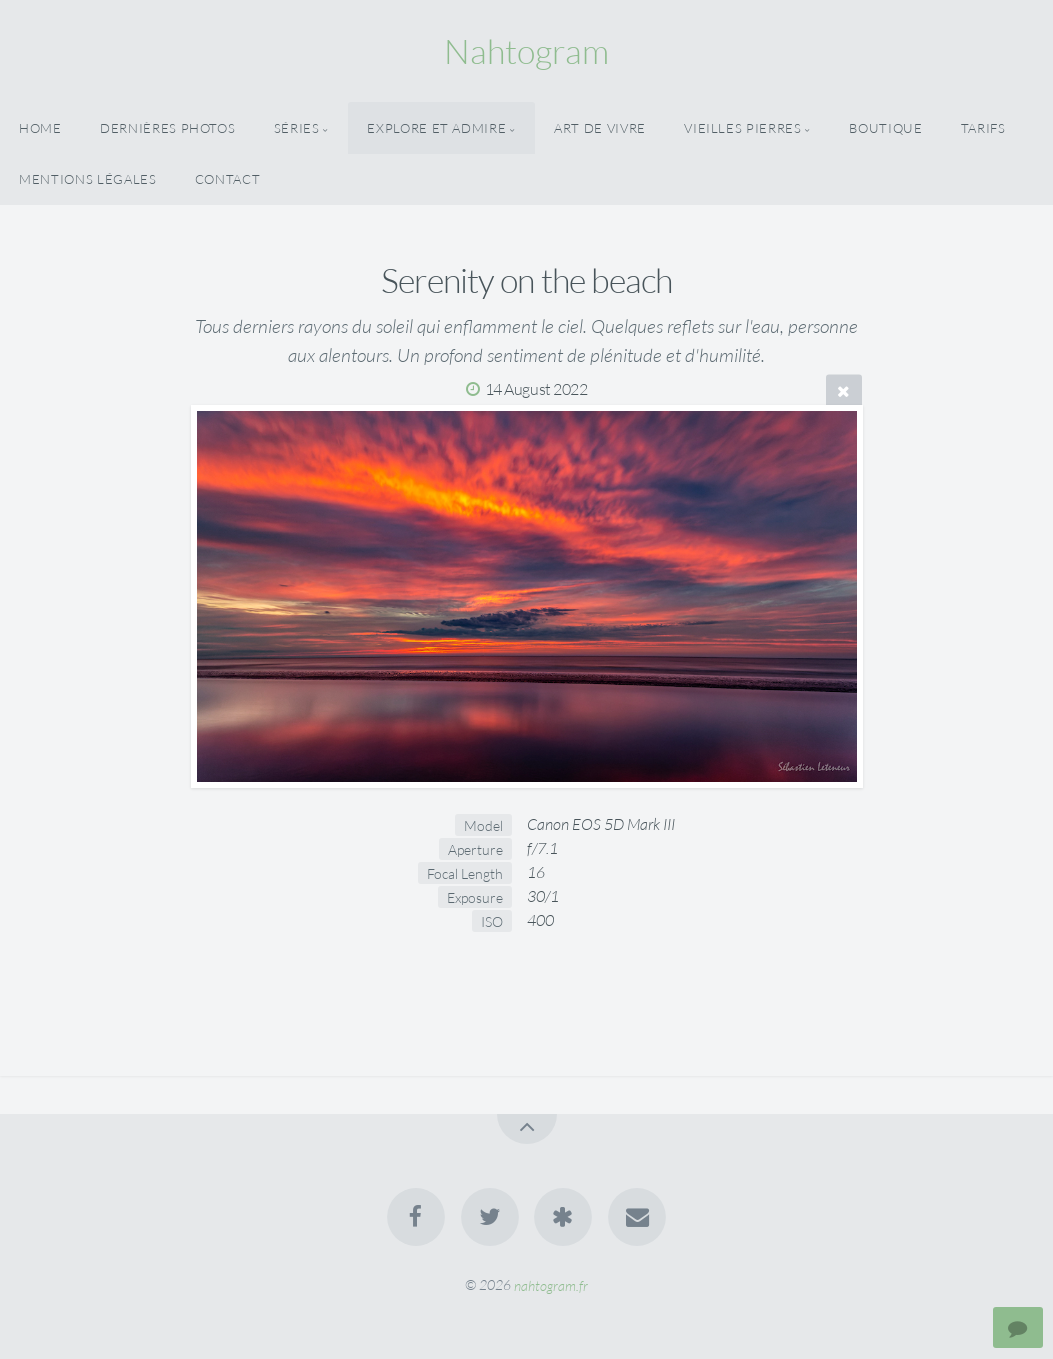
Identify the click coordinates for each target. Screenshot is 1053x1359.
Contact (227, 179)
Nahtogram (526, 51)
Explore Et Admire (436, 128)
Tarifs (983, 128)
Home (40, 128)
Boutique (885, 128)
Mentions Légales (87, 179)
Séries (297, 128)
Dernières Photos (167, 128)
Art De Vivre (600, 128)
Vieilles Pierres (742, 128)
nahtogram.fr (551, 1284)
